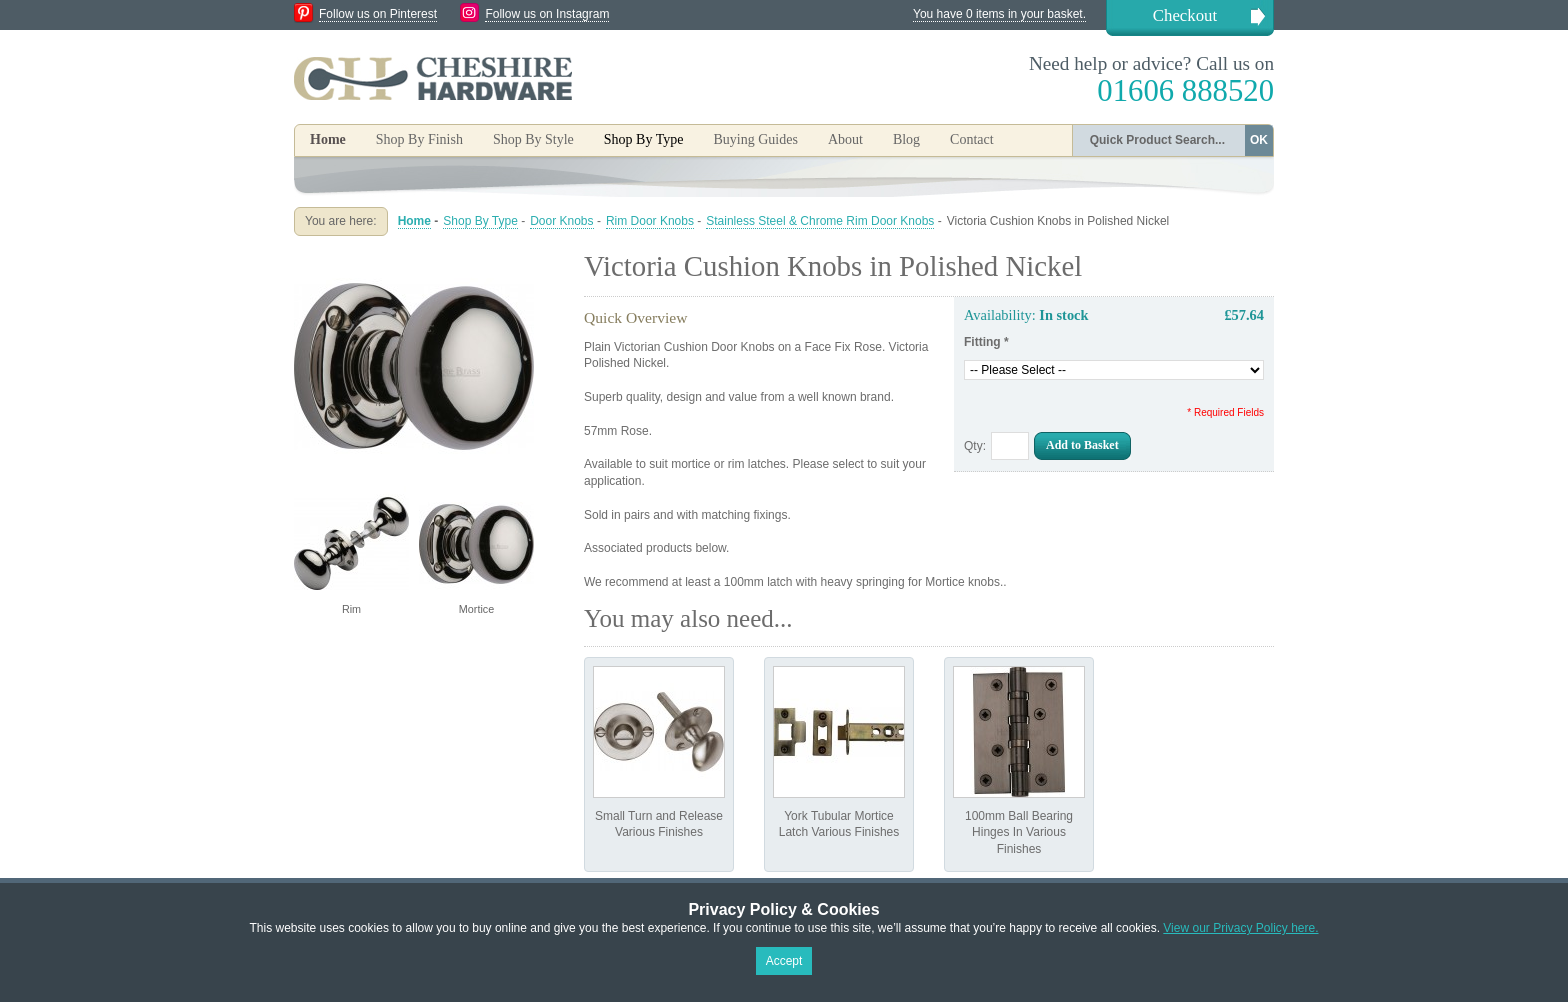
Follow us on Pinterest (378, 14)
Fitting (986, 342)
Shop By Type (480, 221)
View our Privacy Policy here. (1240, 928)
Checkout (1185, 15)
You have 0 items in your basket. (999, 14)
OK (1259, 140)
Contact (972, 139)
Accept (784, 961)
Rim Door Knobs (650, 221)
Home (328, 139)
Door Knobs (561, 221)
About (845, 139)
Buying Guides (755, 139)
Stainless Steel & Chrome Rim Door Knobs (820, 221)
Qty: (975, 446)
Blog (906, 139)
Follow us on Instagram (547, 14)
